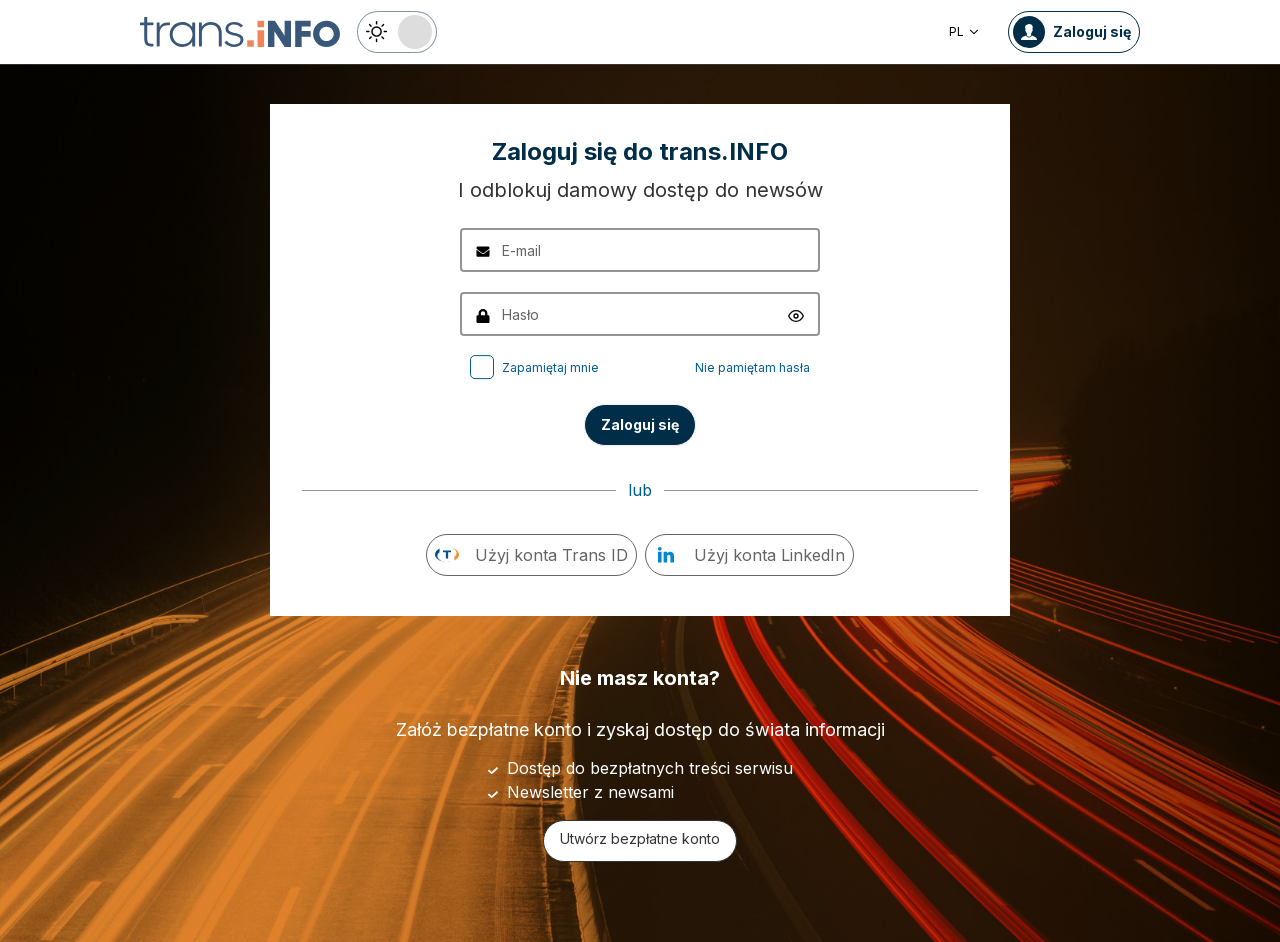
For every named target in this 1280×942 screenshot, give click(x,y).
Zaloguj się (640, 424)
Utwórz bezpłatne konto (640, 838)
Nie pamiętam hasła (752, 367)
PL (964, 31)
